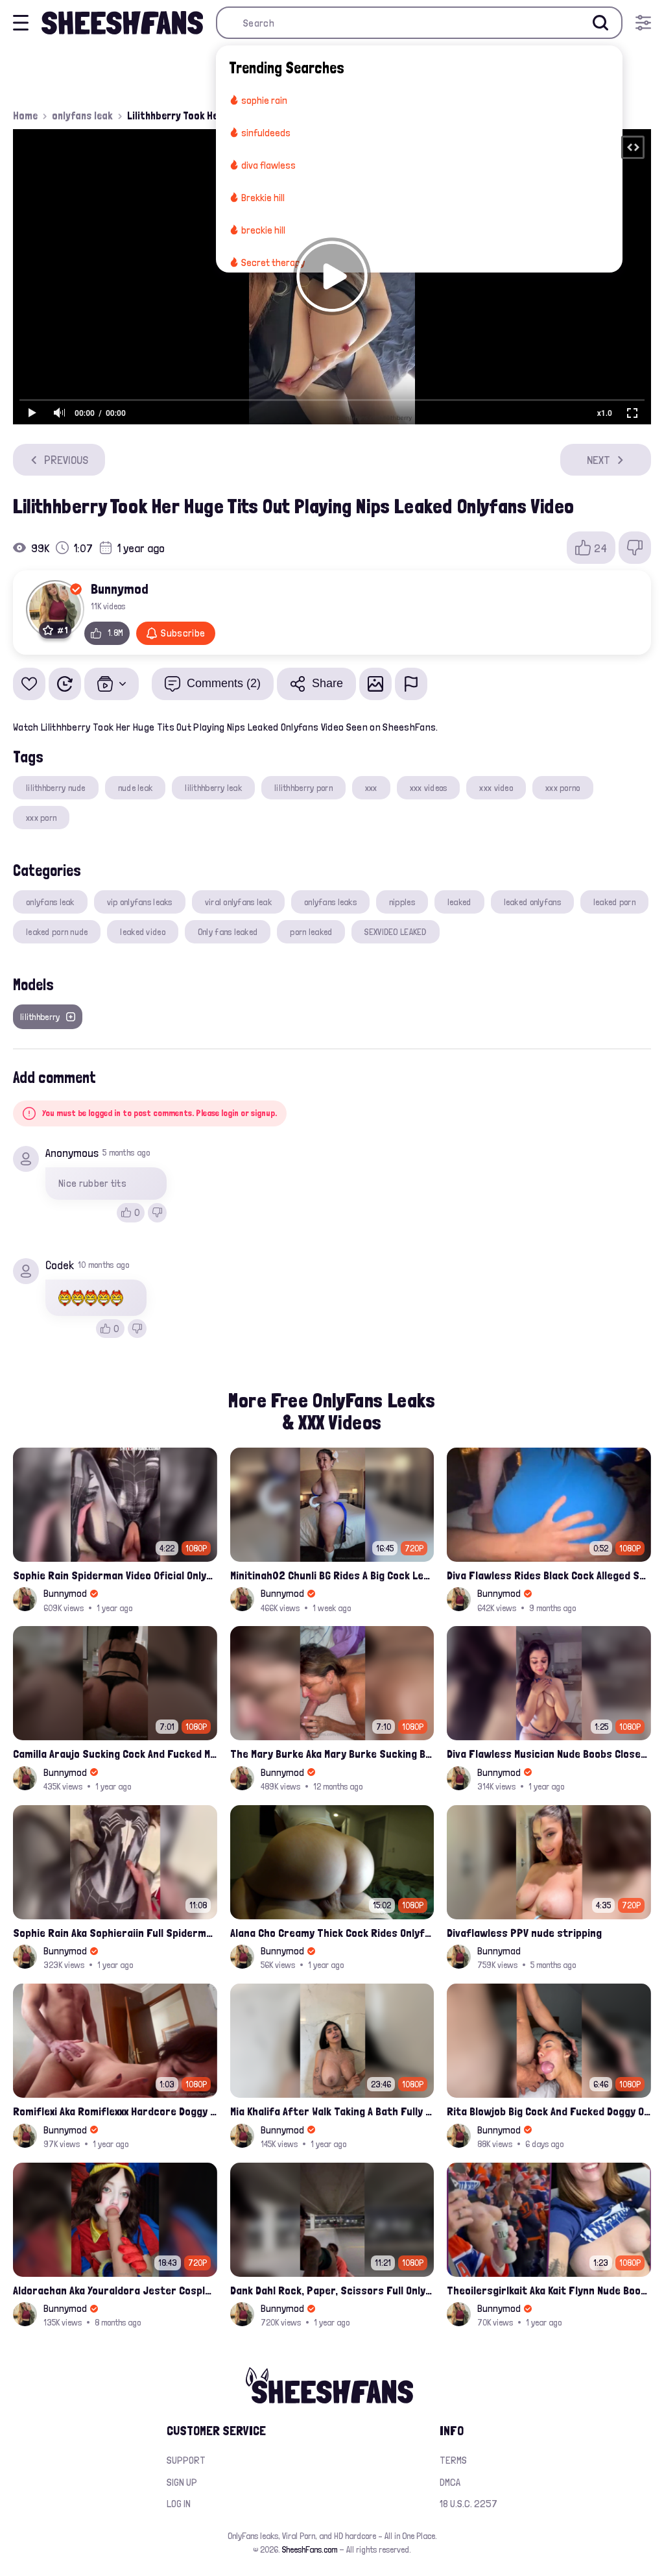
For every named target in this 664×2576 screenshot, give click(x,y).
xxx (371, 788)
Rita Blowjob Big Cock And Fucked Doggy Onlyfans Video (549, 2111)
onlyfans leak (82, 115)
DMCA (450, 2482)
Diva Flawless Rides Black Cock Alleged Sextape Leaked (549, 1575)
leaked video (142, 932)
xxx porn (41, 817)
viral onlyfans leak (238, 902)
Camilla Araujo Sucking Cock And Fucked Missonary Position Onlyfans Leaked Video (115, 1753)
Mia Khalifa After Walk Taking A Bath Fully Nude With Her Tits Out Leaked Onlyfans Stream (332, 2111)
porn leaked (311, 932)
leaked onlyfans (532, 902)
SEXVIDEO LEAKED (395, 932)
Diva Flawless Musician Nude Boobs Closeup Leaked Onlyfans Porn (549, 1753)
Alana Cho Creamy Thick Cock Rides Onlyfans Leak (332, 1932)
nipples (402, 902)
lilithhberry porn (303, 788)
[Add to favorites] (29, 684)
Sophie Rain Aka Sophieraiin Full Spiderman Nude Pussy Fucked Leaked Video (115, 1932)
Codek (59, 1265)
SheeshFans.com (309, 2549)
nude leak (135, 788)
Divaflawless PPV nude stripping (524, 1932)
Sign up (182, 2482)
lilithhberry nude (56, 788)
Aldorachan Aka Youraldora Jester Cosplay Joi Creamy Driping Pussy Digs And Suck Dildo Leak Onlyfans (115, 2290)
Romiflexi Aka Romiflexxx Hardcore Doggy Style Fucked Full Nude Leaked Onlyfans (115, 2111)
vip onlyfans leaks (139, 902)
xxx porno (562, 788)
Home (25, 115)
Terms (453, 2460)
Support (186, 2460)
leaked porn (614, 902)
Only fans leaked (227, 932)
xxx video (496, 788)
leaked (459, 902)
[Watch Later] (65, 684)
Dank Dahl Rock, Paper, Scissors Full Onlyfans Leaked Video (332, 2290)
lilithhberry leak (213, 788)
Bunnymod (119, 588)
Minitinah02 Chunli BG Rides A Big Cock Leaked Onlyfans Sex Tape (332, 1575)
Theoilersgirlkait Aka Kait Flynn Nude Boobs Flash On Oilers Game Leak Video (549, 2290)
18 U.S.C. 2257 (468, 2503)
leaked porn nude (57, 932)
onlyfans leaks (330, 902)
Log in (179, 2503)
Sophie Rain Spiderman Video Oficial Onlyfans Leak (115, 1575)
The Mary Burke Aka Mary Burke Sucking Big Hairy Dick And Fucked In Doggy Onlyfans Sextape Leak (332, 1753)
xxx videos (428, 788)
